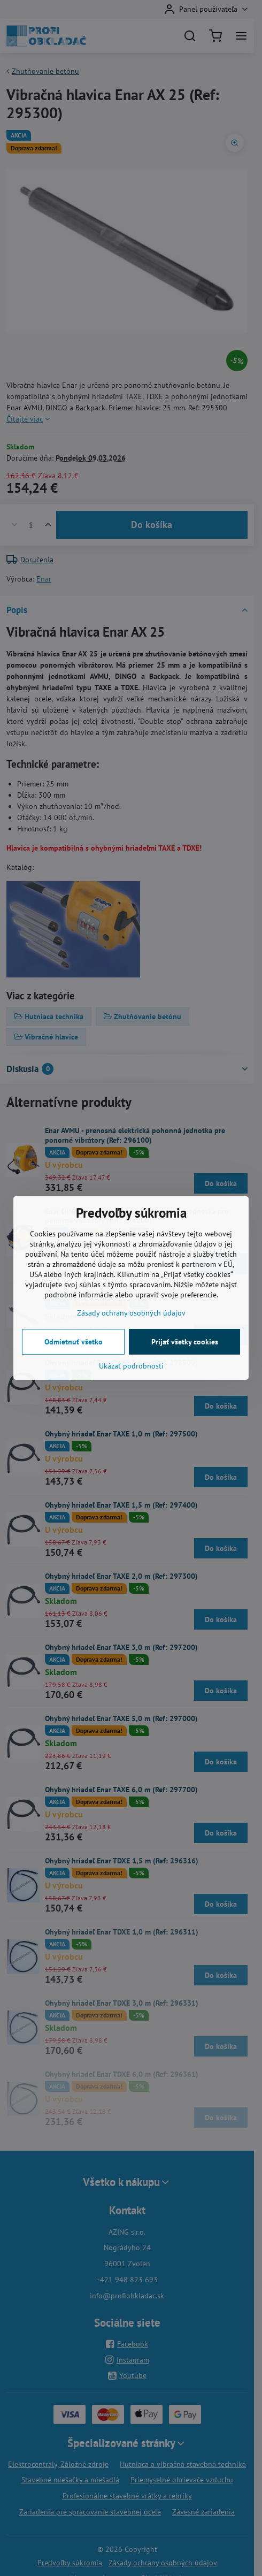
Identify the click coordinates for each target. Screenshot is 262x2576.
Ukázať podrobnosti (131, 1366)
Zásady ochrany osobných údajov (131, 1313)
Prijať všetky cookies (184, 1342)
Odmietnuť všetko (73, 1342)
